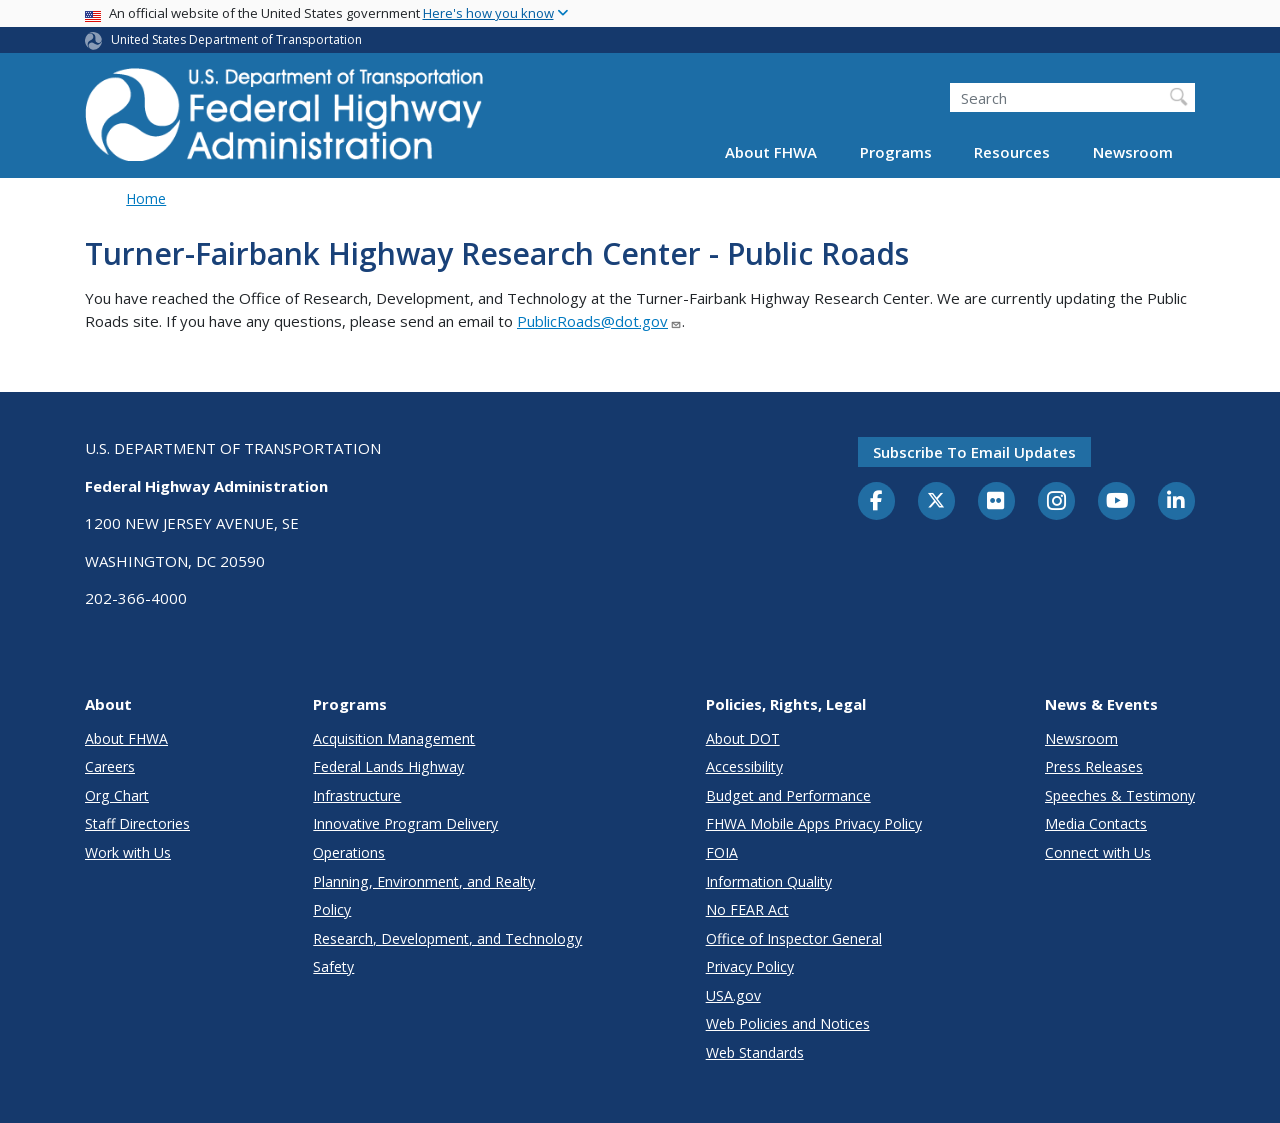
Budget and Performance (788, 795)
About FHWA (771, 152)
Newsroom (1133, 152)
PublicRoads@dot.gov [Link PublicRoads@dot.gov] (599, 321)
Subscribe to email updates (974, 452)
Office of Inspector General (794, 938)
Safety (333, 966)
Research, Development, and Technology (447, 938)
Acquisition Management (394, 738)
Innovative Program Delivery (405, 823)
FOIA (722, 852)
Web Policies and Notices (788, 1023)
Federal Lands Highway (388, 766)
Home (146, 198)
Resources (1012, 152)
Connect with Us (1098, 852)
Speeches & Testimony (1120, 795)
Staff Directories (137, 823)
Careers (110, 766)
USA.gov (733, 995)
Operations (349, 852)
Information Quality (769, 881)
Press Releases (1094, 766)
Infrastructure (357, 795)
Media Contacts (1096, 823)
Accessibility (744, 766)
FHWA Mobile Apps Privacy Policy (814, 823)
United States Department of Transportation (236, 39)
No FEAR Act (747, 909)
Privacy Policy (750, 966)
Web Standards (755, 1052)
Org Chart (117, 795)
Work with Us (128, 852)
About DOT (743, 738)
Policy (332, 909)
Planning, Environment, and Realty (424, 881)
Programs (896, 152)
